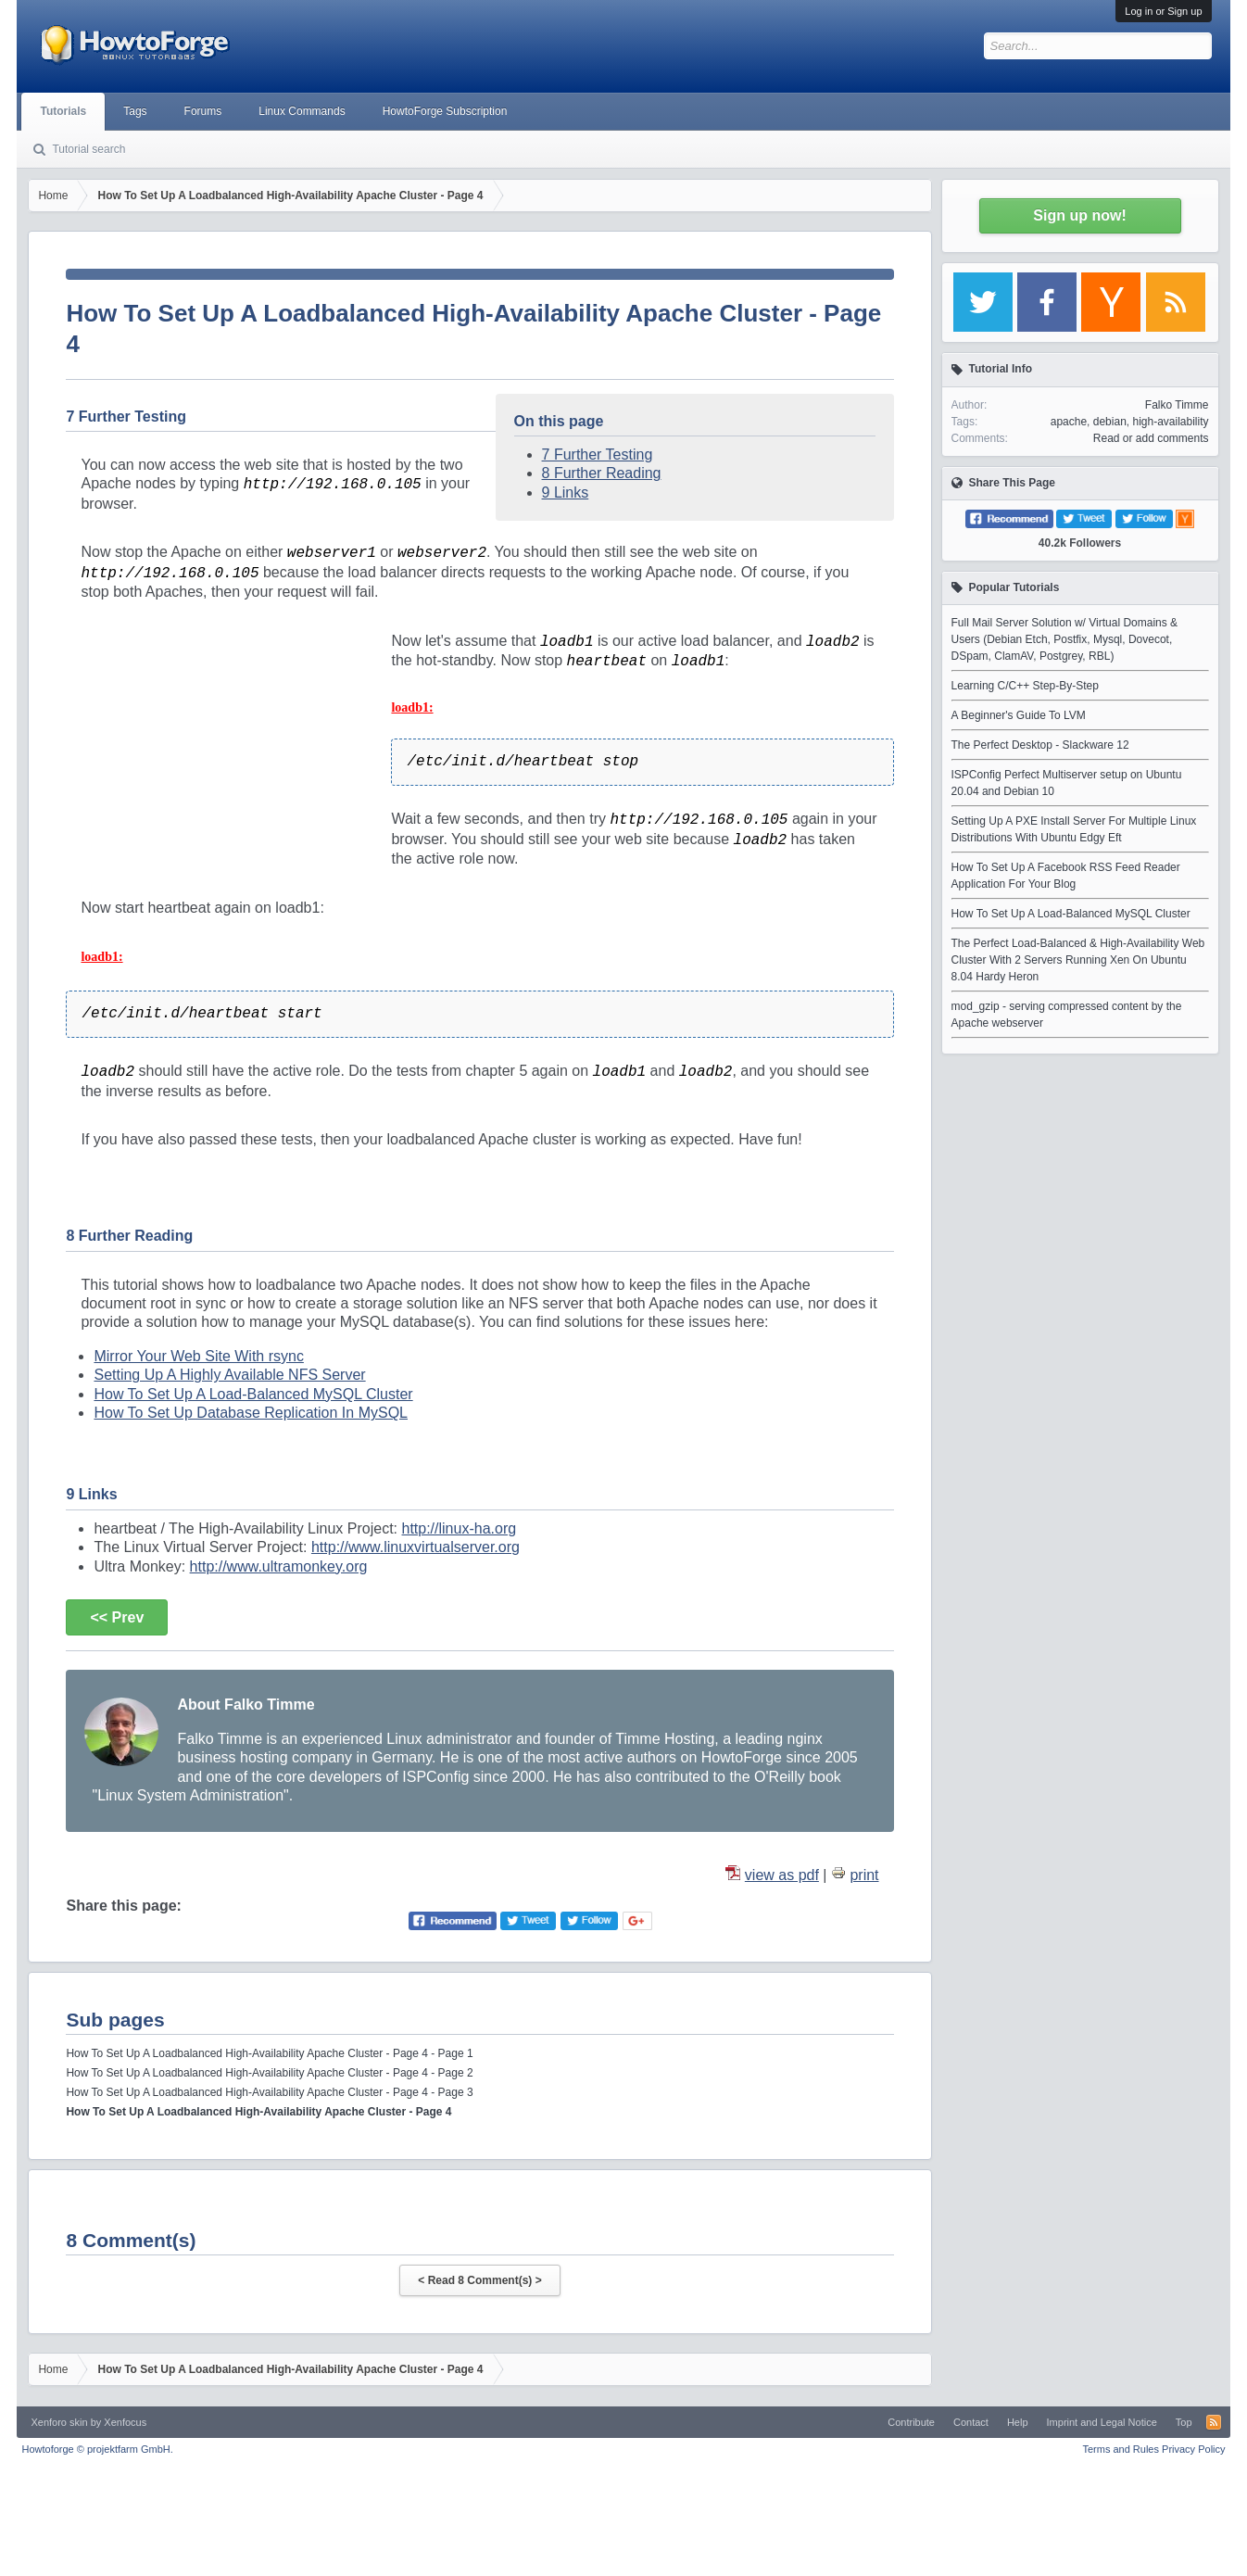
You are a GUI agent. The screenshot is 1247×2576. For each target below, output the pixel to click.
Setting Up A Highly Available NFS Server (229, 1375)
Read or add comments (1151, 438)
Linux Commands (301, 111)
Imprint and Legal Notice (1102, 2422)
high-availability (1170, 421)
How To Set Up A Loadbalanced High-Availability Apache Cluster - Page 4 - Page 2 (269, 2072)
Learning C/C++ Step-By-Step (1025, 685)
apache (1069, 421)
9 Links (565, 492)
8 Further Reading (601, 473)
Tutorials (63, 111)
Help (1017, 2422)
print (864, 1875)
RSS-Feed (1213, 2422)
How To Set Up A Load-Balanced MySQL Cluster (253, 1394)
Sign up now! (1079, 215)
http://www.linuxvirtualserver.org (415, 1547)
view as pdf (782, 1875)
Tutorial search (88, 149)
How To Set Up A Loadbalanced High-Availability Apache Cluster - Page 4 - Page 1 (269, 2053)
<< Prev (117, 1617)
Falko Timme (1177, 404)
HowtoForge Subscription (445, 111)
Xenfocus (125, 2422)
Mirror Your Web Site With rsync (198, 1356)
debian (1110, 421)
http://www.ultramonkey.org (279, 1566)
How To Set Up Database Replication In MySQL (251, 1413)
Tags (134, 111)
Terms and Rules (1120, 2449)
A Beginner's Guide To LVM (1018, 715)
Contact (971, 2422)
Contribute (911, 2422)
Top (1184, 2422)
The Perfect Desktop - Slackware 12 (1040, 745)
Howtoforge (96, 2449)
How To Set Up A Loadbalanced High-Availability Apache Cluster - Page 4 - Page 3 (269, 2092)
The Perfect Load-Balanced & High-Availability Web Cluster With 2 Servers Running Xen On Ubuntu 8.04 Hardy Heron (1078, 960)
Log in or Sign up (1163, 11)
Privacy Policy (1193, 2449)
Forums (203, 111)
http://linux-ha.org (458, 1528)
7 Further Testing (597, 454)
